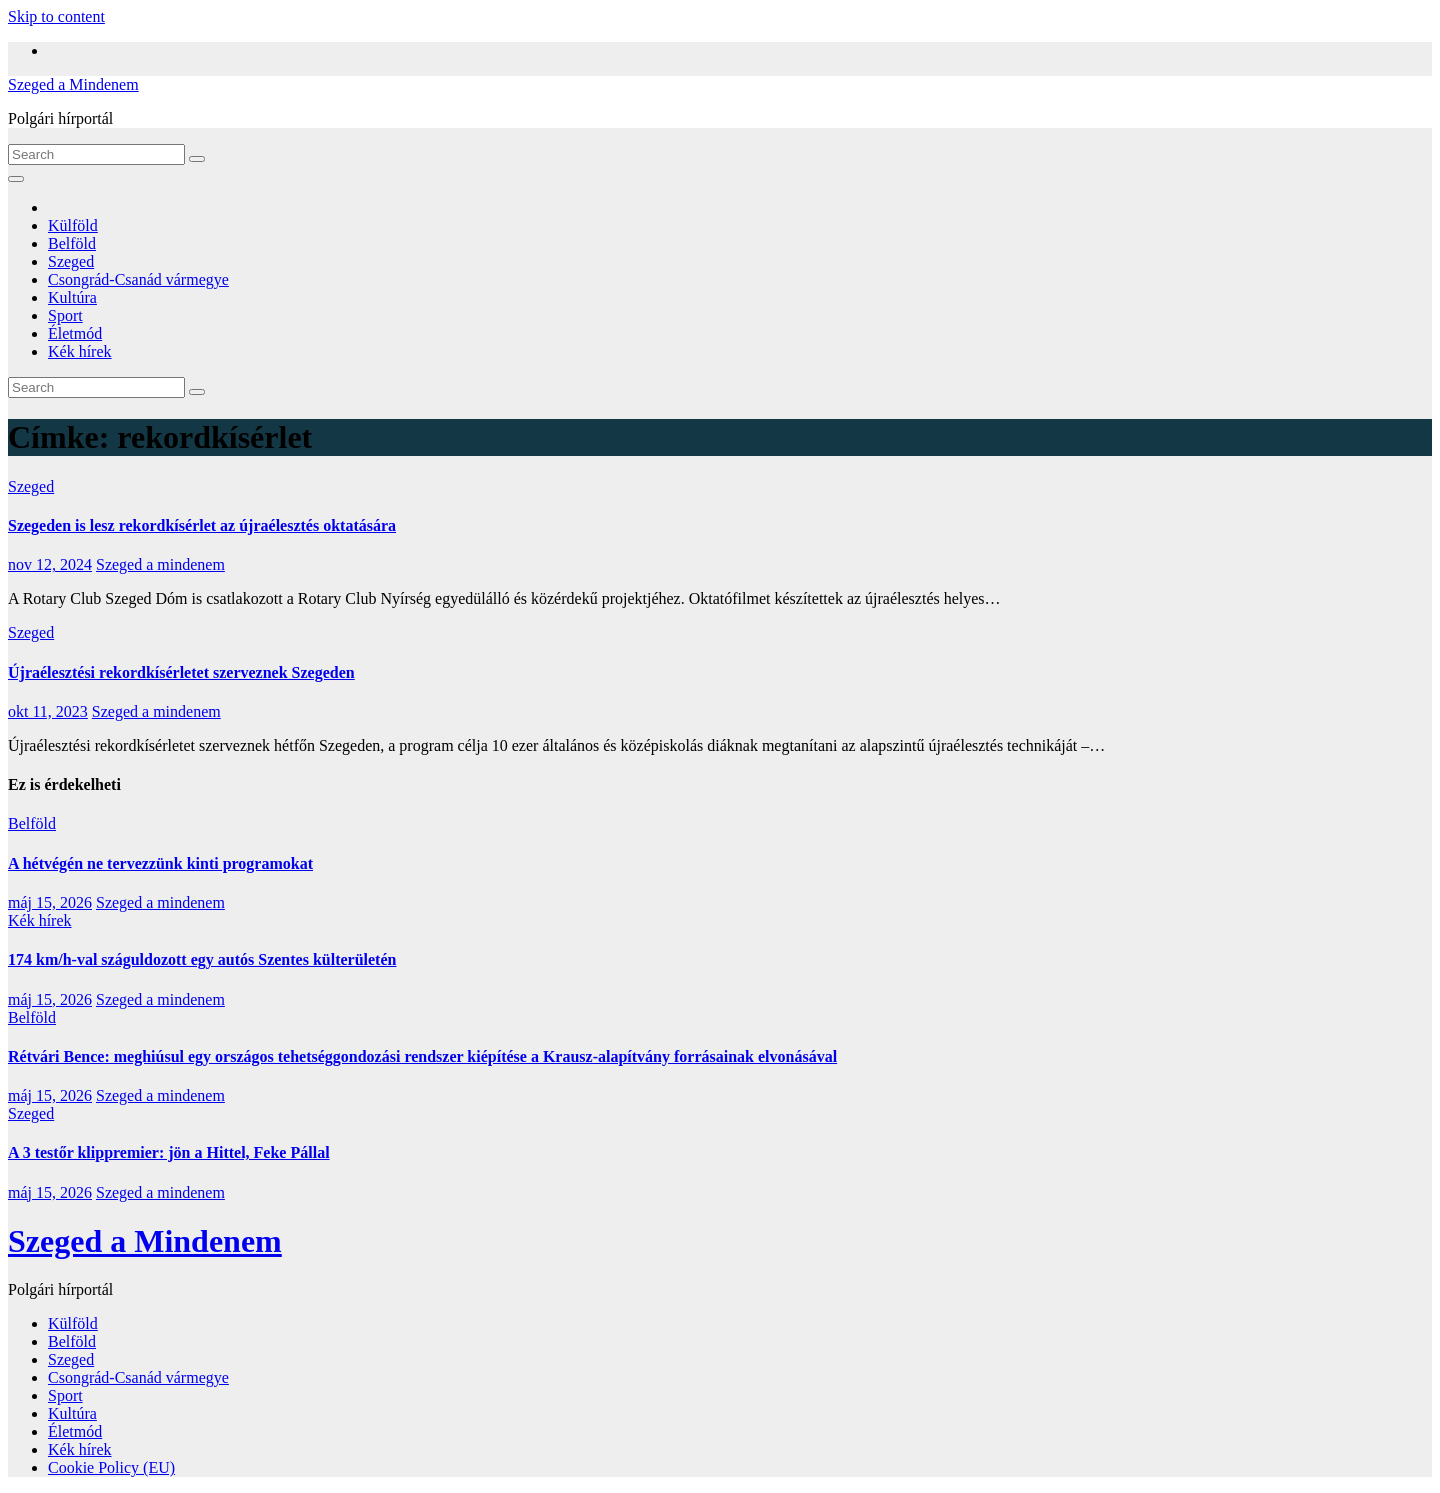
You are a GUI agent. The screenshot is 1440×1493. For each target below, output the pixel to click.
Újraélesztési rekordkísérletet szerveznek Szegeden (181, 672)
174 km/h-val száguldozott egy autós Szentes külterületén (202, 959)
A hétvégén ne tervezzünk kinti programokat (160, 863)
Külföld (73, 225)
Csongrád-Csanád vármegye (138, 279)
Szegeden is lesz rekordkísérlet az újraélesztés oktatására (202, 525)
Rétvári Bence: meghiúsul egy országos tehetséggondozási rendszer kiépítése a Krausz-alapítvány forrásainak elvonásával (422, 1056)
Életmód (75, 333)
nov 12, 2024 (50, 564)
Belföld (72, 243)
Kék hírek (80, 351)
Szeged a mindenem (160, 564)
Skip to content (56, 16)
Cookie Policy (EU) (111, 1467)
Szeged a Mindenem (73, 84)
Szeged (71, 261)
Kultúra (72, 297)
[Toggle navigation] (16, 179)
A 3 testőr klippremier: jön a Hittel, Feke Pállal (169, 1152)
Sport (65, 315)
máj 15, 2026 (50, 902)
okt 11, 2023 (48, 711)
